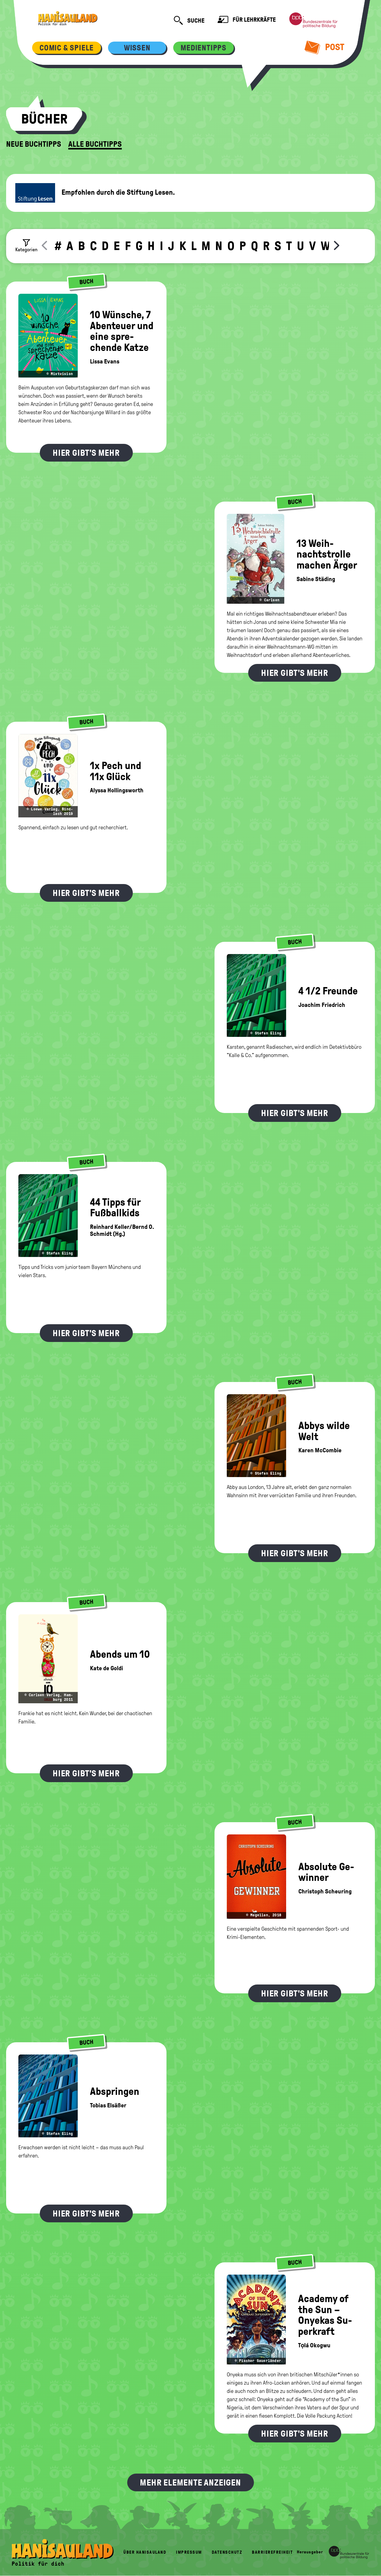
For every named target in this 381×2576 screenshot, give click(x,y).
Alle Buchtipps (95, 144)
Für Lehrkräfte (247, 20)
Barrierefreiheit (272, 2552)
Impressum (189, 2552)
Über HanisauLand (144, 2552)
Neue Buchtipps (33, 144)
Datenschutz (227, 2552)
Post (324, 47)
